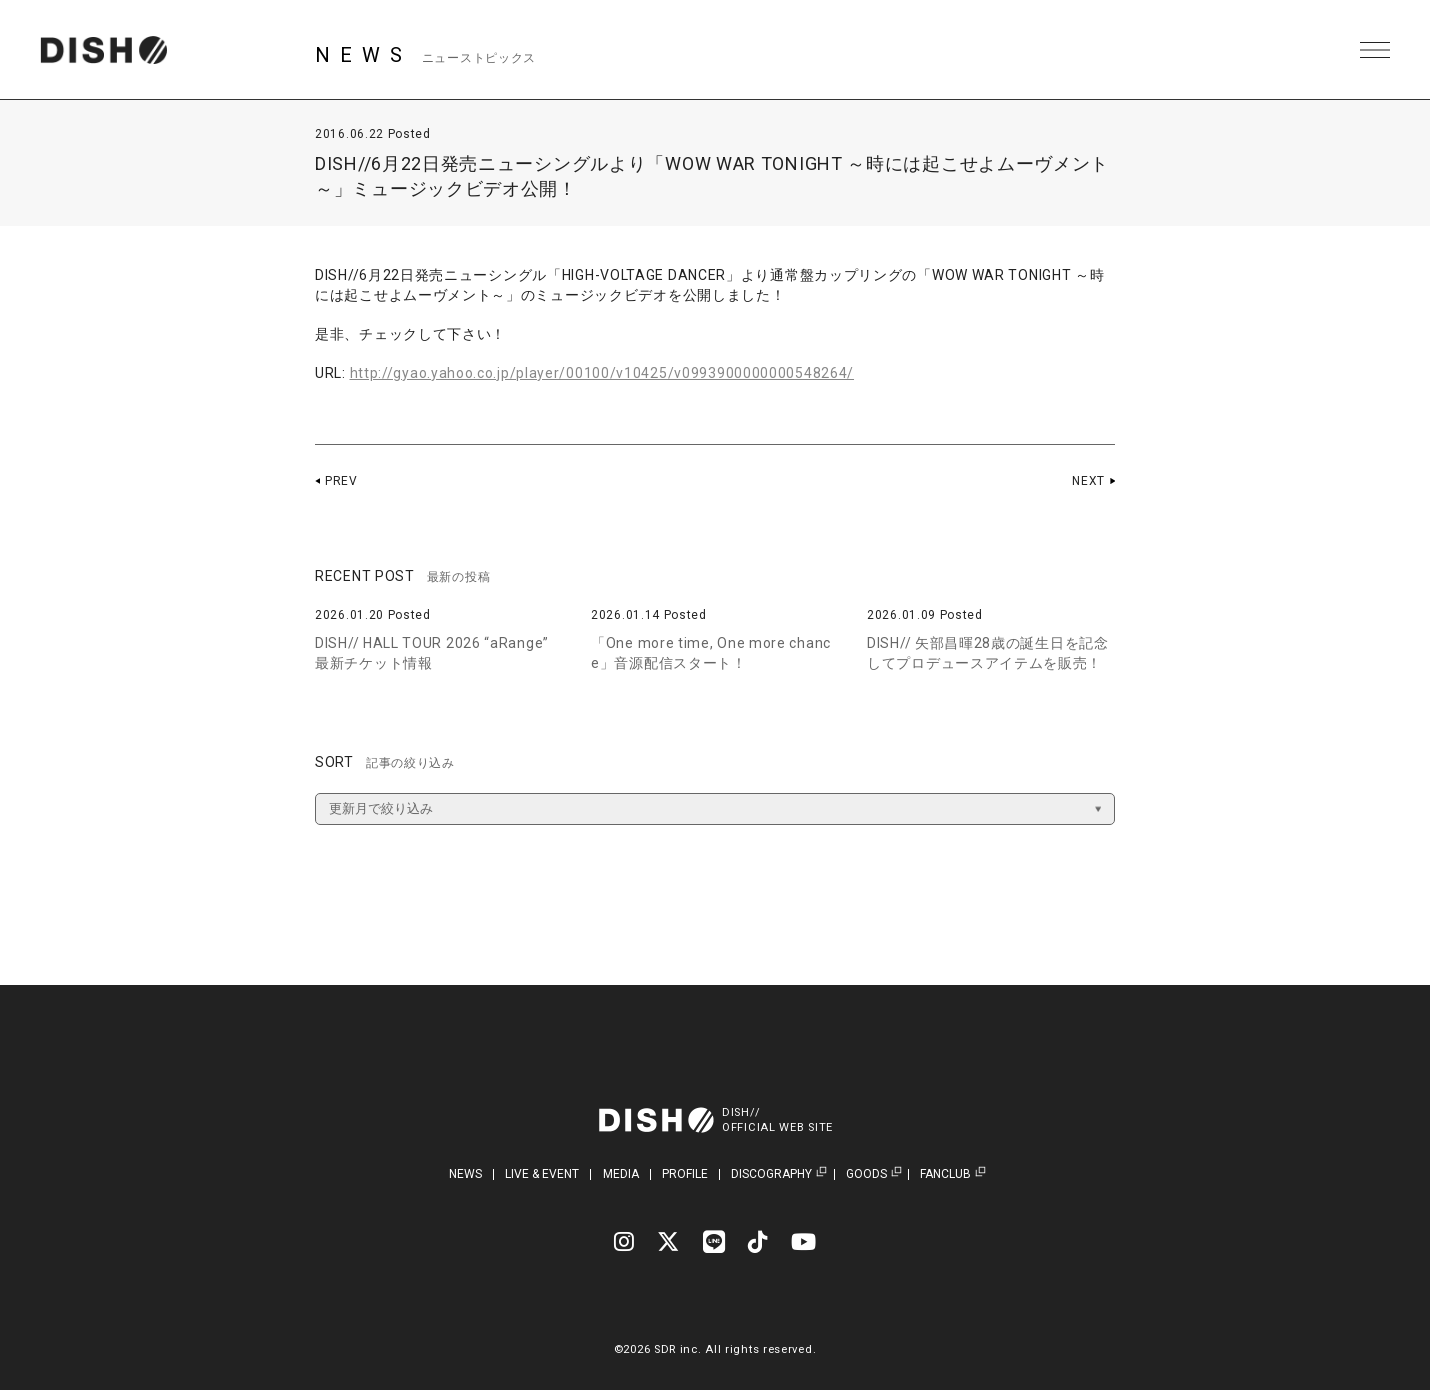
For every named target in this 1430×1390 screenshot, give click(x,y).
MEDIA (621, 1174)
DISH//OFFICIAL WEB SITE (777, 1120)
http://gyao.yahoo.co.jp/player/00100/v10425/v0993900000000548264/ (602, 373)
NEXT (1088, 481)
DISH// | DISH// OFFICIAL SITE (103, 50)
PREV (341, 481)
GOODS (866, 1174)
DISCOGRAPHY (771, 1174)
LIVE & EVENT (542, 1174)
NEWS (465, 1174)
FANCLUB (945, 1174)
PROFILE (685, 1174)
